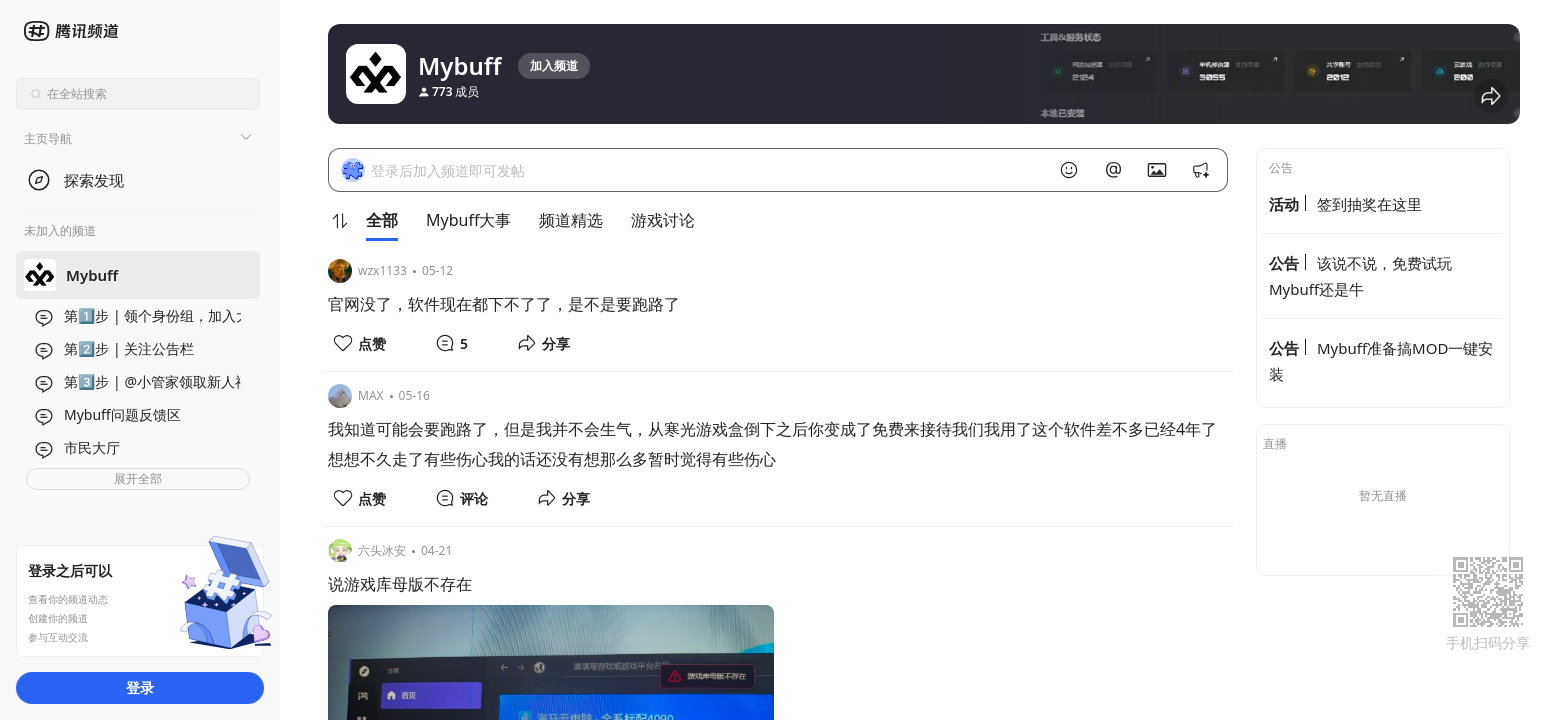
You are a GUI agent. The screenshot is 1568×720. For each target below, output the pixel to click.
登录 (140, 687)
